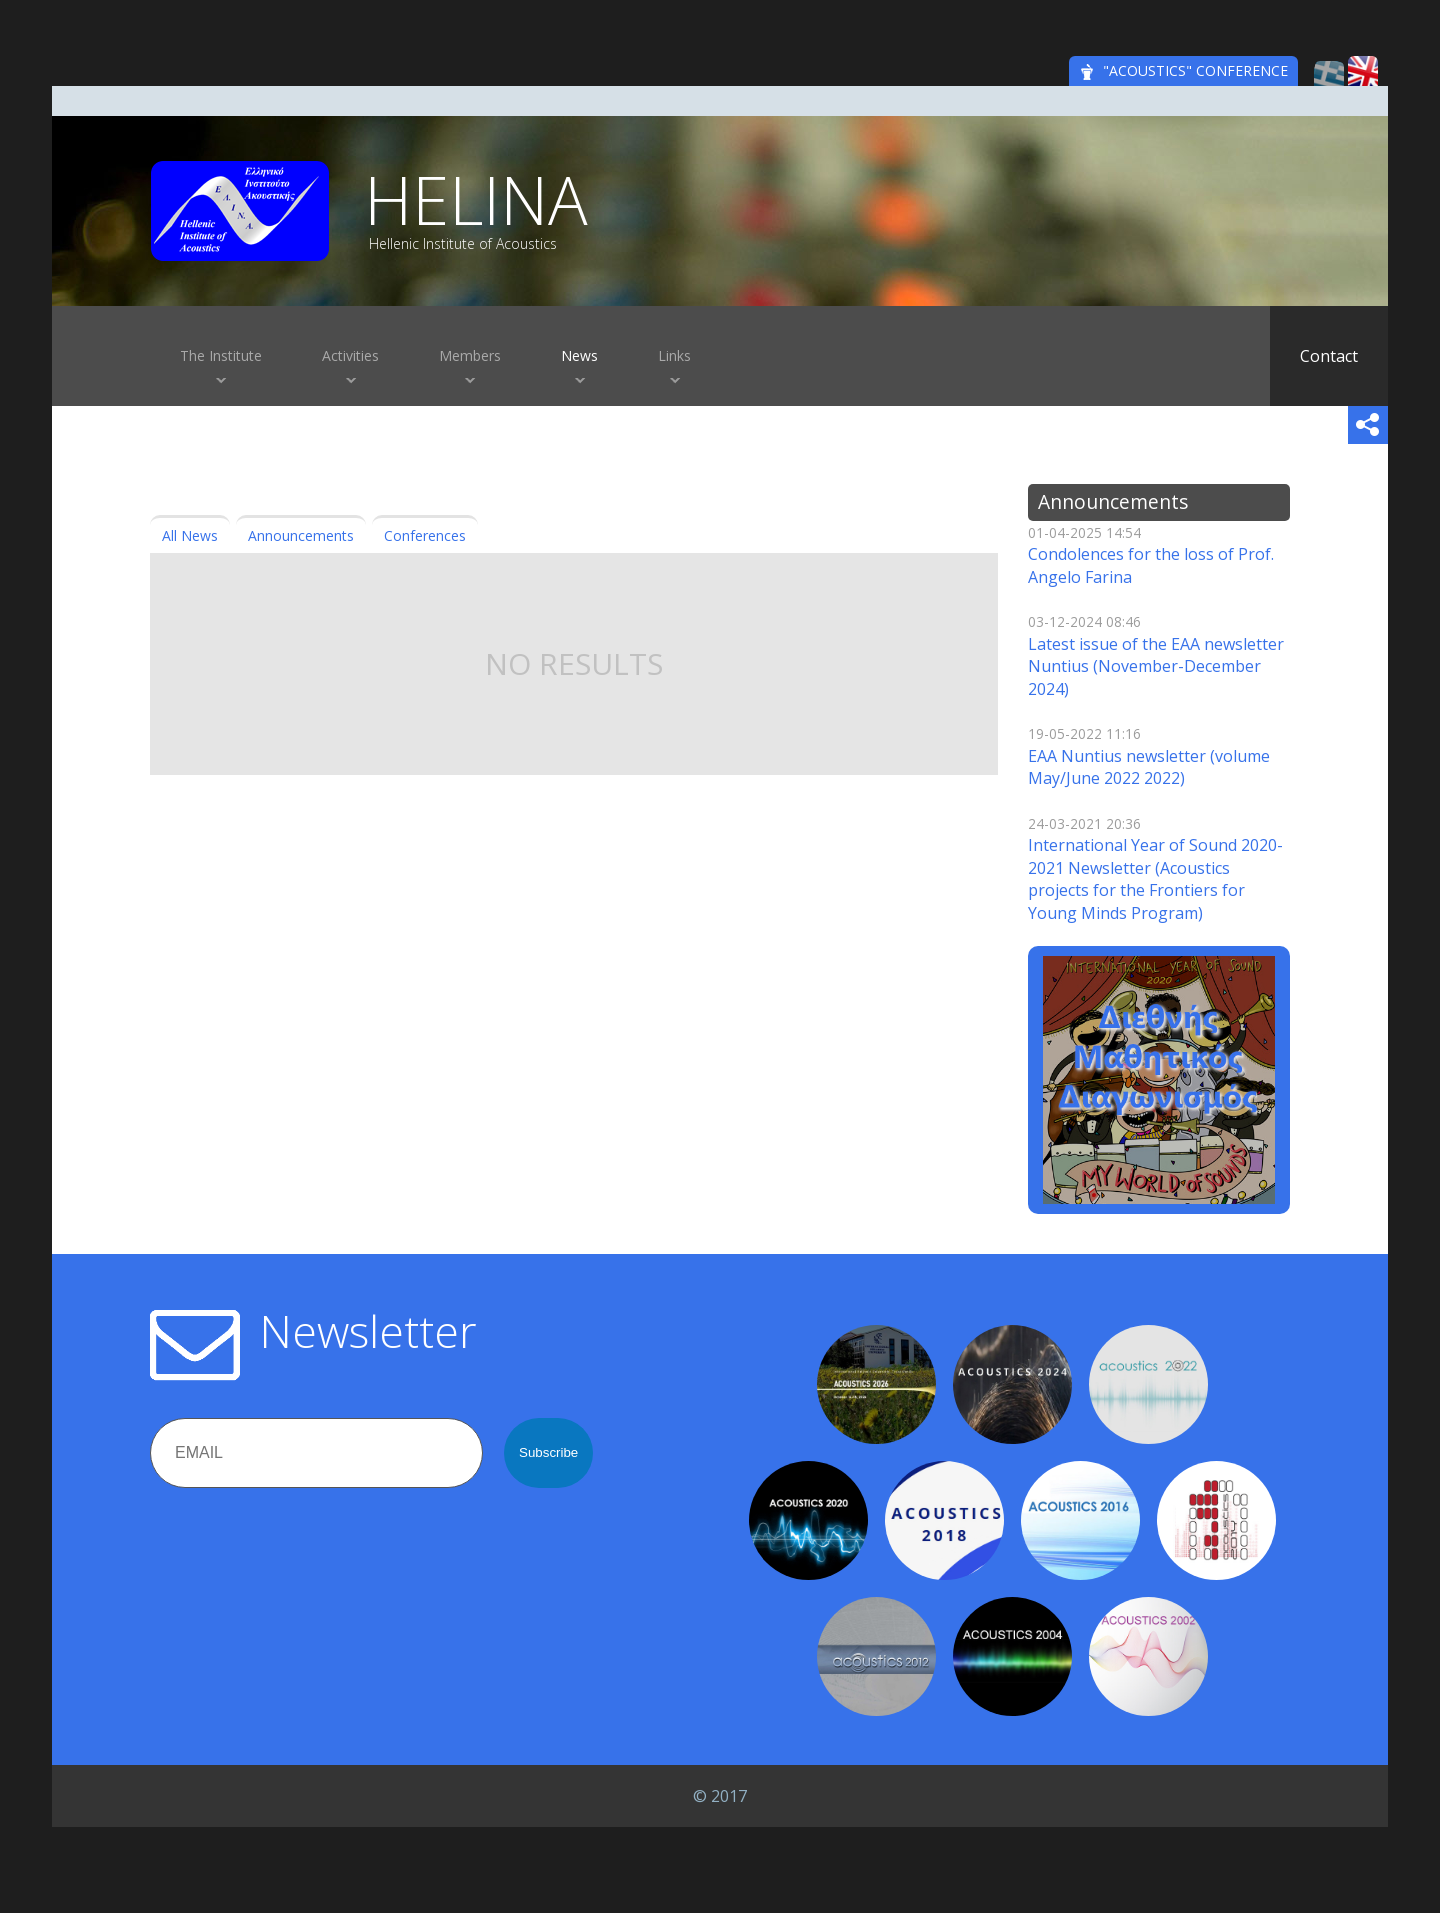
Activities (350, 355)
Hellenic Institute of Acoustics (463, 244)
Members (470, 355)
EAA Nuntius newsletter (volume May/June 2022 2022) (1149, 767)
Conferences (425, 535)
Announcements (301, 535)
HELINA (476, 199)
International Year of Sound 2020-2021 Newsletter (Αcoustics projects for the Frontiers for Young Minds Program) (1155, 878)
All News (190, 535)
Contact (1329, 356)
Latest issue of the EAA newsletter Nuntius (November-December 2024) (1156, 666)
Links (674, 355)
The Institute (221, 355)
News (579, 355)
